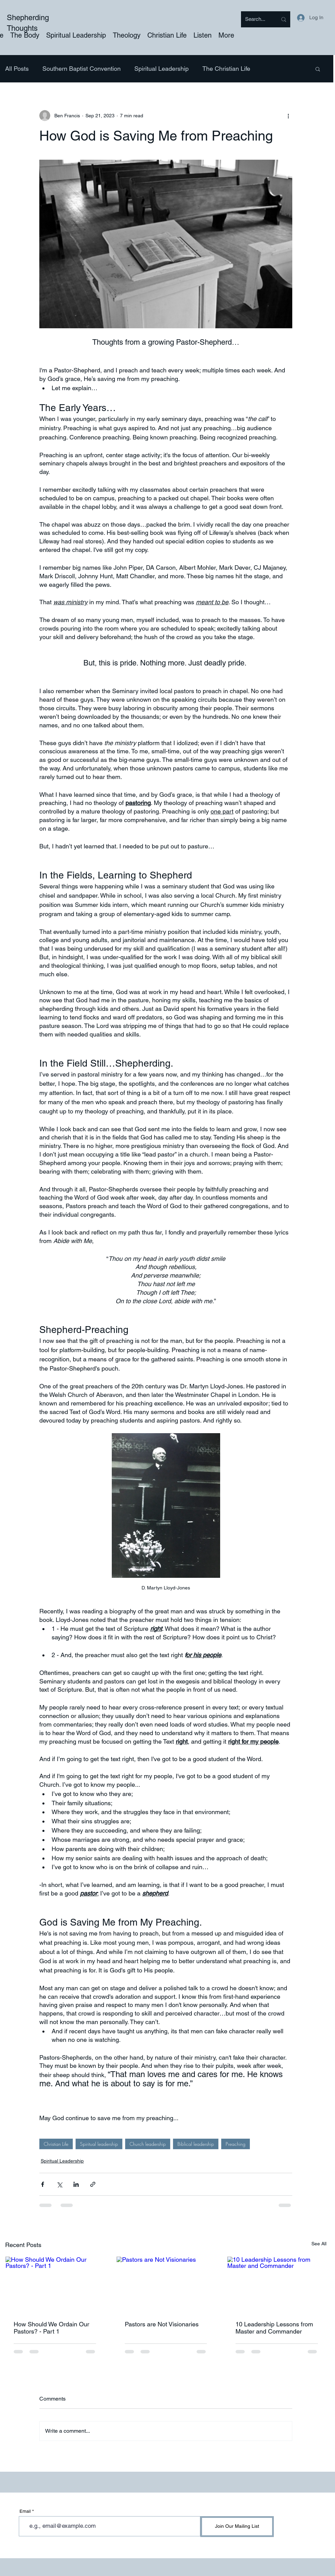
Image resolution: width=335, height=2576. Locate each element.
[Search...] (256, 19)
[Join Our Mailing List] (237, 2526)
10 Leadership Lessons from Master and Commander (274, 2328)
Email (25, 2511)
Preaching (235, 2144)
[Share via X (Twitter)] (59, 2184)
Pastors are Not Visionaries (162, 2324)
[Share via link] (93, 2184)
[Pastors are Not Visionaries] (166, 2284)
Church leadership (148, 2144)
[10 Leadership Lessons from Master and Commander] (276, 2284)
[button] (317, 68)
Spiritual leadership (99, 2144)
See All (318, 2243)
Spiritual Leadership (161, 68)
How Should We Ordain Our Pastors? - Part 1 (51, 2328)
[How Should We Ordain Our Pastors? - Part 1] (54, 2284)
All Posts (17, 68)
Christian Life (56, 2144)
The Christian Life (226, 68)
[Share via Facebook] (42, 2184)
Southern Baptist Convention (81, 68)
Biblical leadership (195, 2144)
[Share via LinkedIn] (76, 2184)
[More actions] (288, 115)
